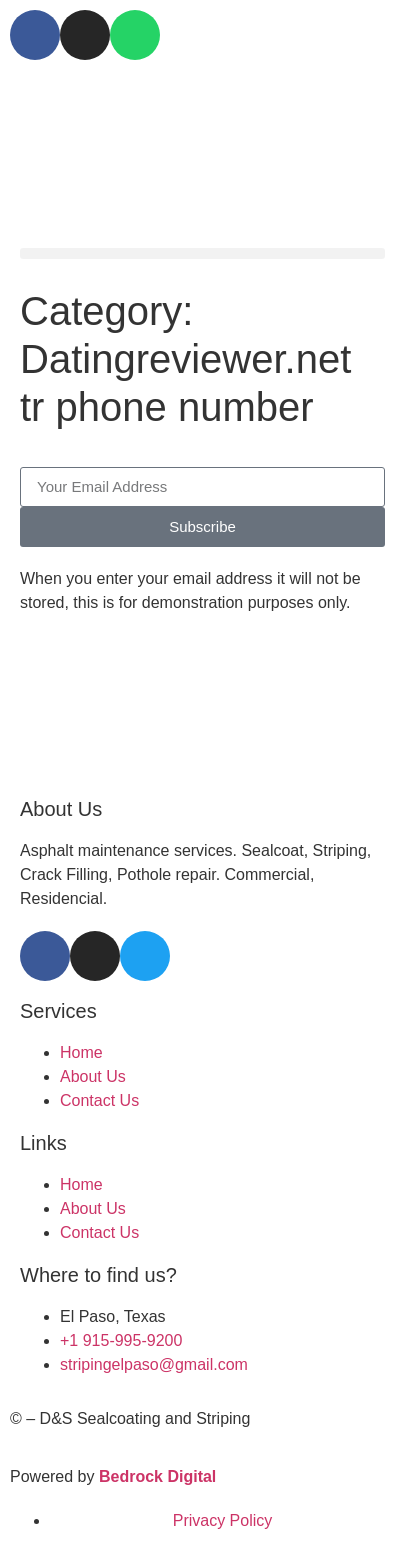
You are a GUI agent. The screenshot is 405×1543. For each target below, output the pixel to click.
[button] (202, 253)
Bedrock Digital (157, 1476)
